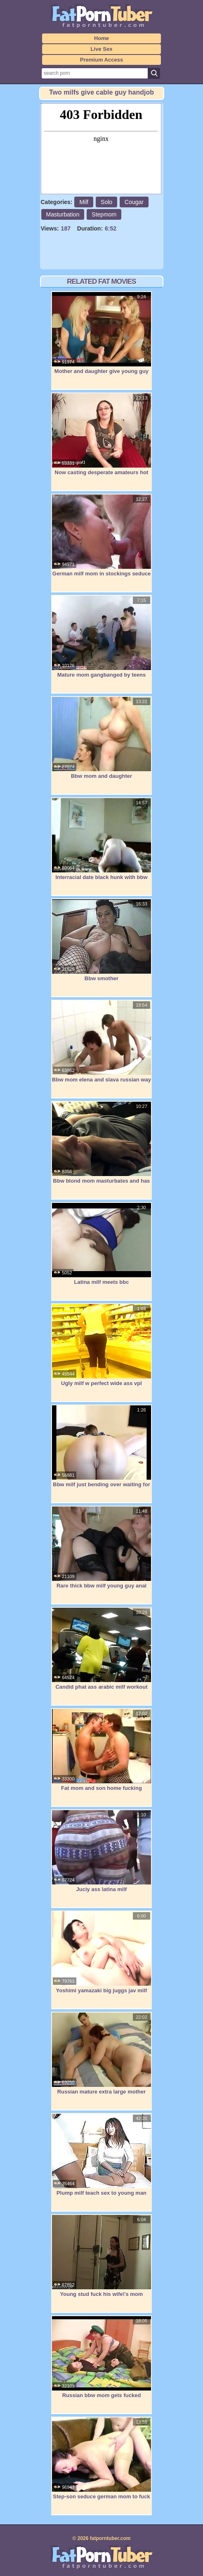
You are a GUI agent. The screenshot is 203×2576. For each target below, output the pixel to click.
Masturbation (63, 214)
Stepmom (104, 214)
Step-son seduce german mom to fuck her (101, 2462)
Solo (106, 202)
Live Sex (102, 49)
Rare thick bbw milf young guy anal (101, 1547)
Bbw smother (101, 940)
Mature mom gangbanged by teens (101, 636)
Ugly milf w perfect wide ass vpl (101, 1345)
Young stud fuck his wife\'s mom (101, 2256)
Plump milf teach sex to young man (101, 2154)
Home (101, 38)
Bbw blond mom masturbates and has (101, 1142)
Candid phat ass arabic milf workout (101, 1648)
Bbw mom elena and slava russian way (101, 1041)
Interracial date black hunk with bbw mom (101, 843)
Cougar (134, 202)
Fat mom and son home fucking (101, 1750)
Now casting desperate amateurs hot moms (101, 438)
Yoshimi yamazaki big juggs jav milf (101, 1952)
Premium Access (101, 60)
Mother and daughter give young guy (101, 333)
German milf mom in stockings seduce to (101, 539)
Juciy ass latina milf (101, 1851)
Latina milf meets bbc (101, 1243)
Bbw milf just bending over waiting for (101, 1446)
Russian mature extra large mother (101, 2053)
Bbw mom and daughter (101, 737)
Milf (83, 202)
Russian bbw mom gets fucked (101, 2357)
